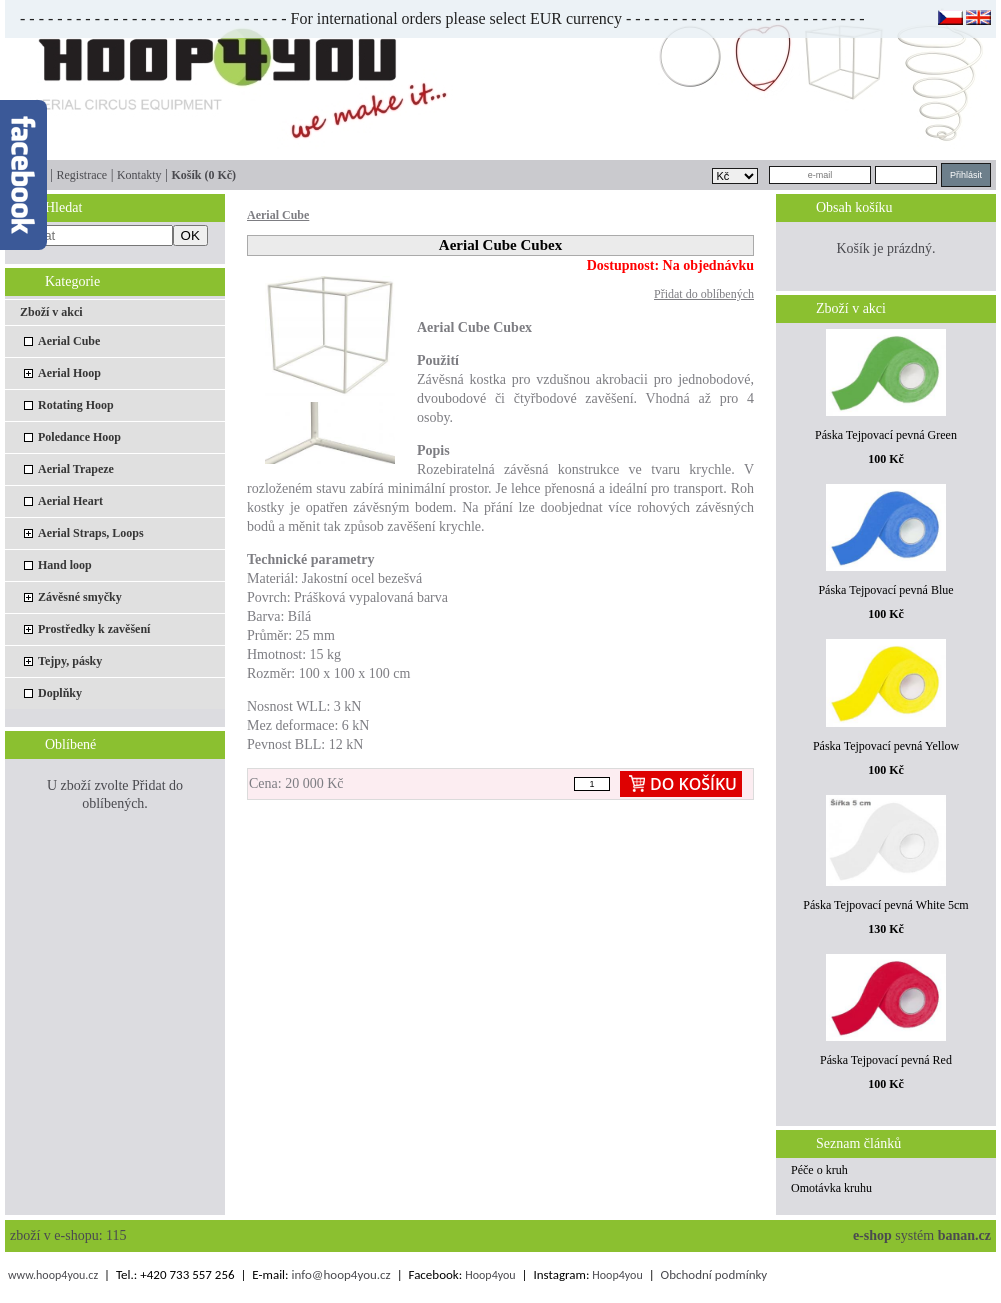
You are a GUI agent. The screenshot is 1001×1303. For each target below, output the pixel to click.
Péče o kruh (819, 1170)
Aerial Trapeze (76, 469)
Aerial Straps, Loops (91, 533)
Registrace (81, 175)
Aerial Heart (70, 501)
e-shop (872, 1235)
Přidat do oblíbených (704, 294)
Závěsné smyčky (80, 597)
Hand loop (65, 565)
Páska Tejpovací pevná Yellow (886, 746)
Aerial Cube (69, 341)
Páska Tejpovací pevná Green (886, 435)
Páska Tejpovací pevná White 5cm (885, 905)
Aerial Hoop (69, 373)
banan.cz (964, 1235)
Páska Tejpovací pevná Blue (885, 590)
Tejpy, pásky (70, 661)
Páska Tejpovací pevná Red (886, 1060)
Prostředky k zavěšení (94, 629)
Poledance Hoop (79, 437)
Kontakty (139, 175)
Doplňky (60, 693)
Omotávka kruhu (831, 1188)
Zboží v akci (51, 312)
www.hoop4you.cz (53, 1275)
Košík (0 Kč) (203, 175)
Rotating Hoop (76, 405)
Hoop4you (490, 1275)
